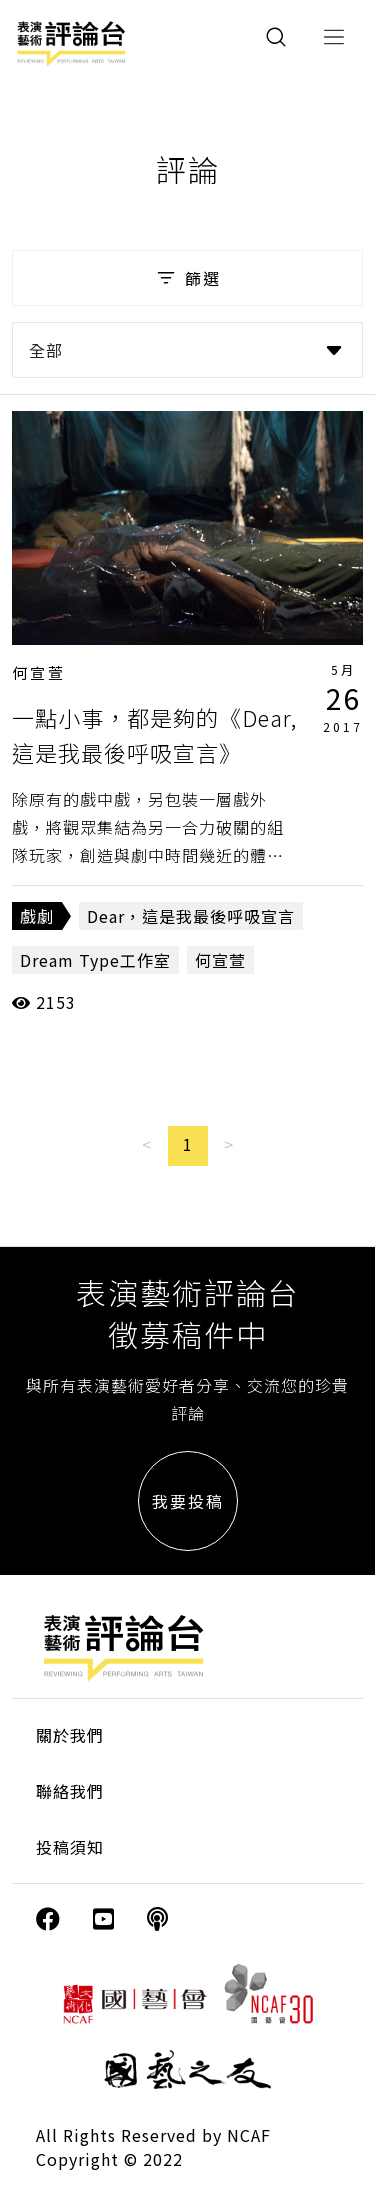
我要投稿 (188, 1501)
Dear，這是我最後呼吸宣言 (191, 916)
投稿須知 (70, 1847)
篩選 (187, 278)
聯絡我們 (70, 1791)
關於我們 (70, 1735)
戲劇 (37, 916)
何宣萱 (39, 672)
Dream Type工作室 (95, 960)
